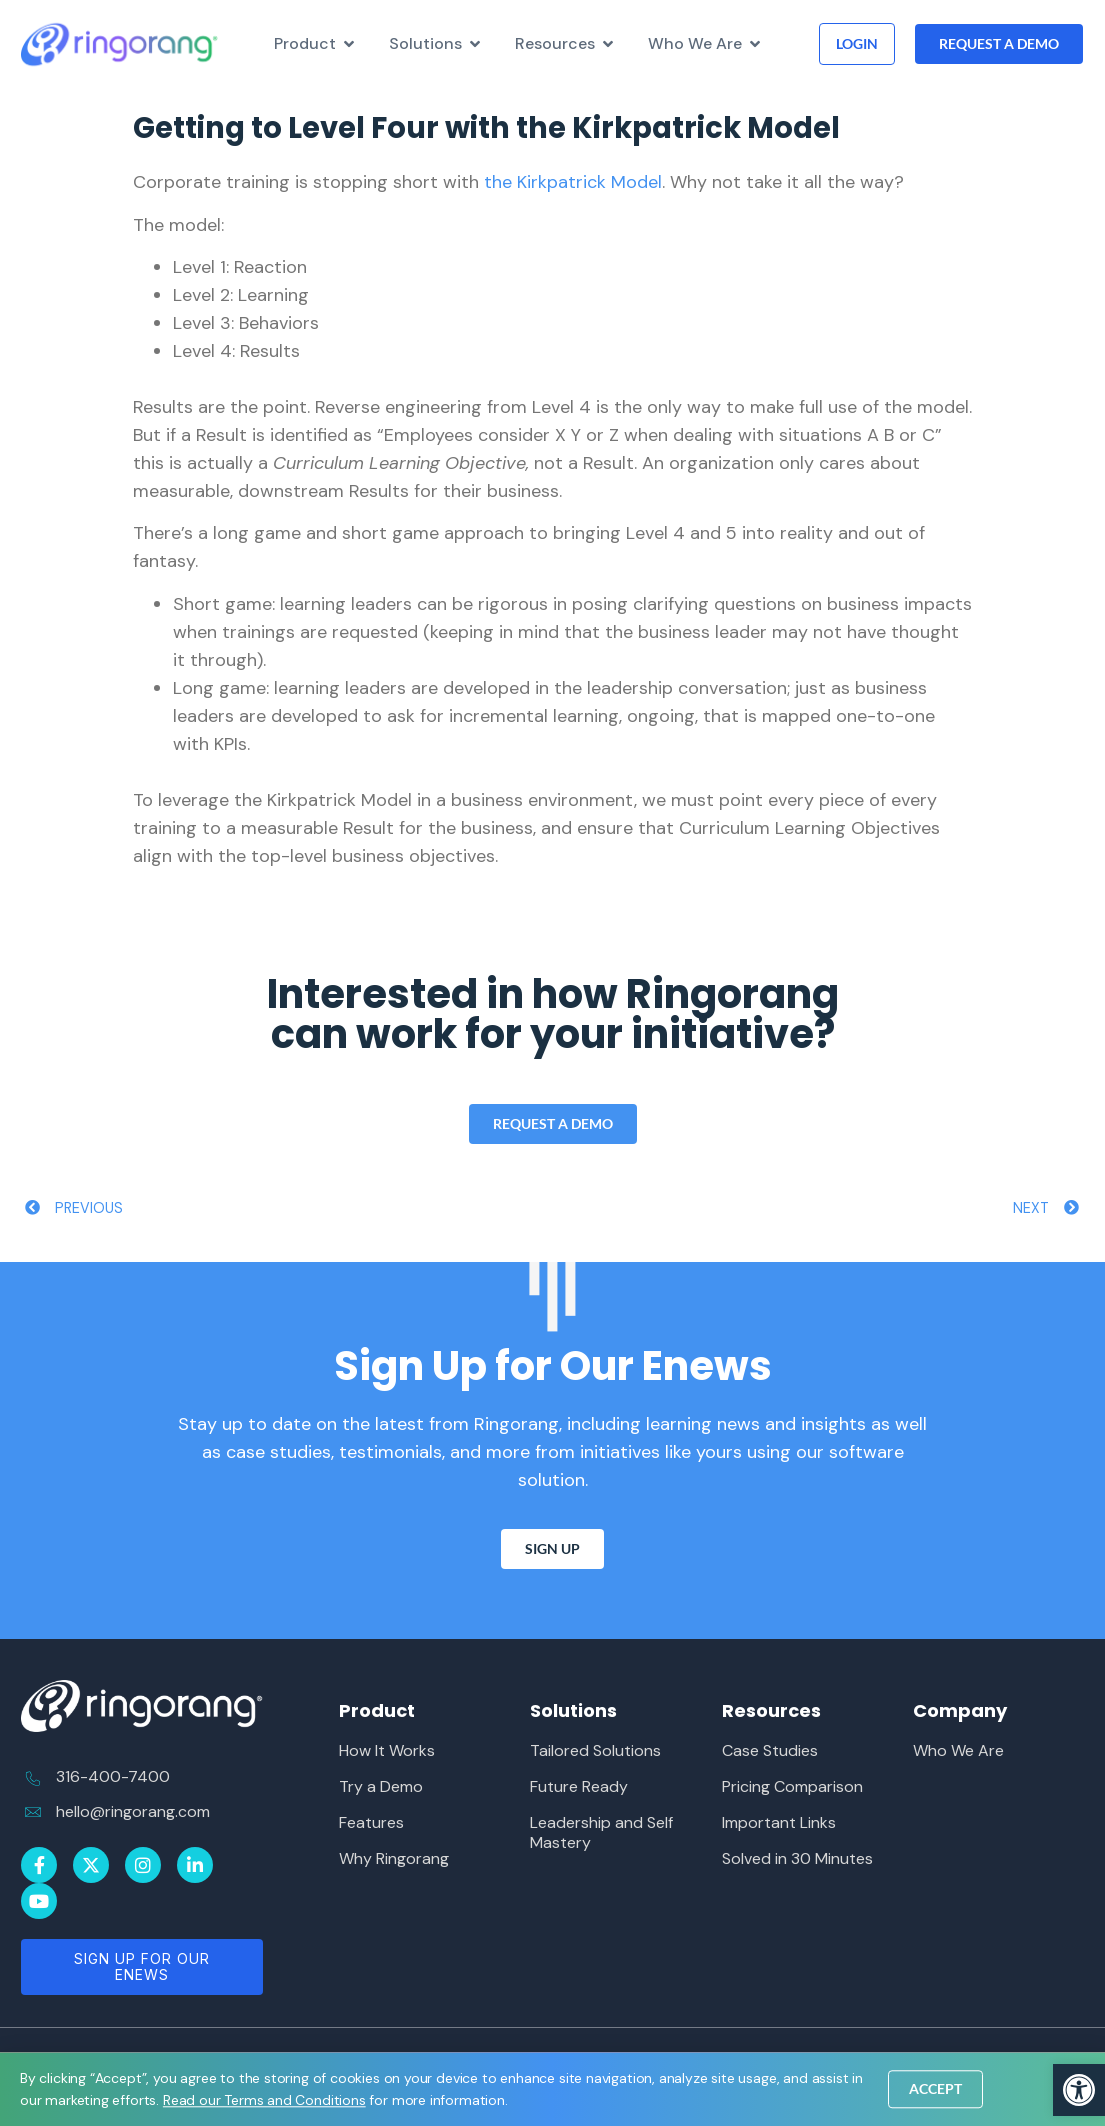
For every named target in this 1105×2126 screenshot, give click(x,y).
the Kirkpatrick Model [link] (573, 182)
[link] (1079, 2090)
